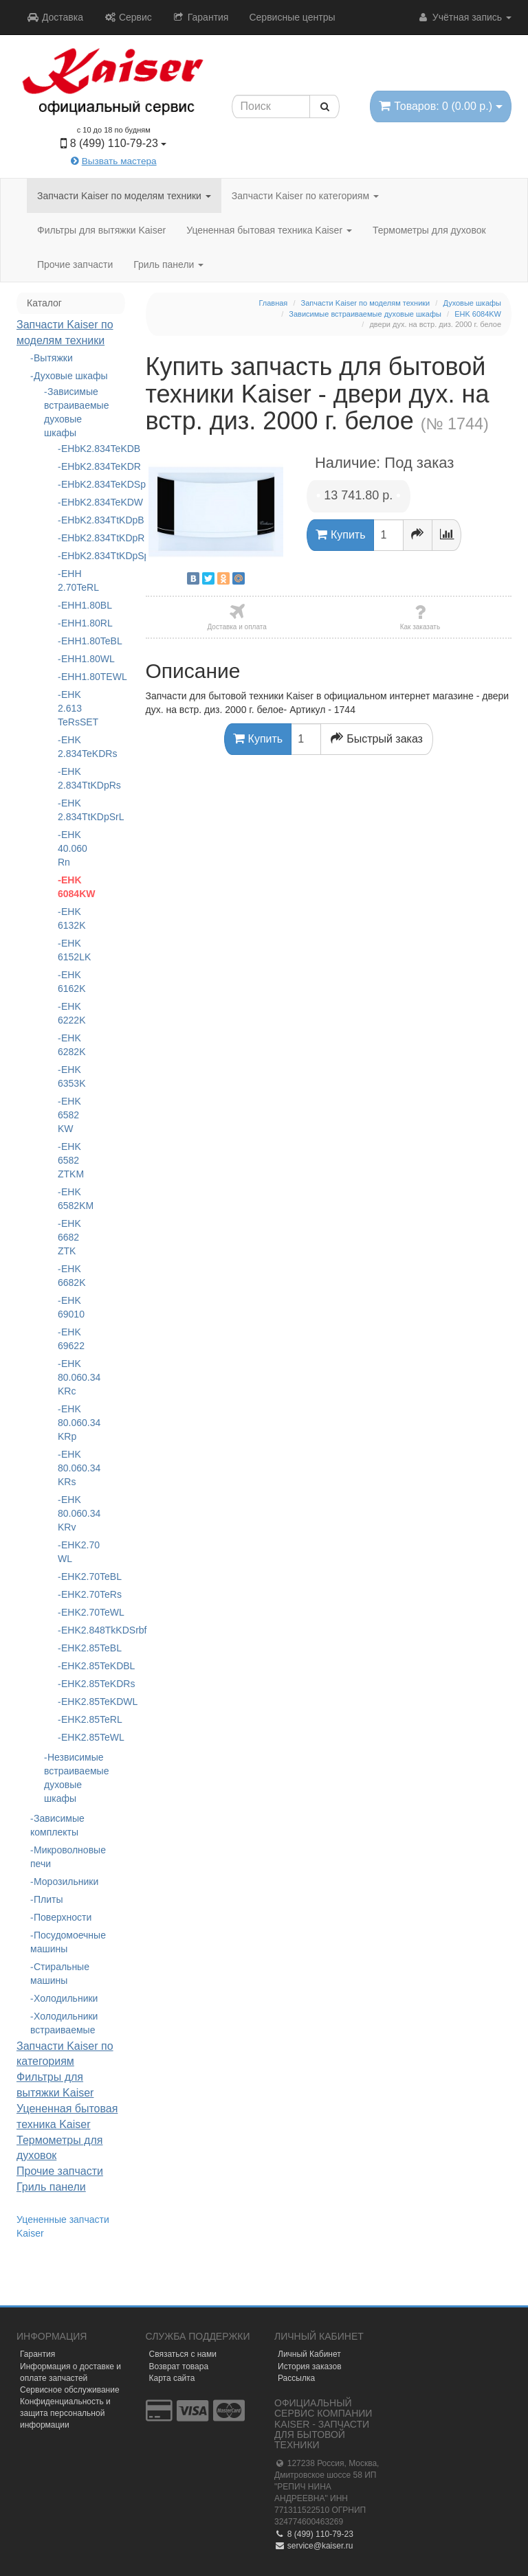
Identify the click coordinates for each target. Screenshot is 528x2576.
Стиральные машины (59, 1973)
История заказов (310, 2366)
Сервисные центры (292, 17)
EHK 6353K (71, 1076)
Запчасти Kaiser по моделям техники (124, 195)
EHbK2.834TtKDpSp (72, 555)
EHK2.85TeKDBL (72, 1665)
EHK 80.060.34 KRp (71, 1422)
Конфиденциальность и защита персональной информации (65, 2413)
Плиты (48, 1899)
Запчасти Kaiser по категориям (305, 195)
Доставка (55, 17)
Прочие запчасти (75, 264)
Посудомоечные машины (68, 1942)
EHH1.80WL (72, 658)
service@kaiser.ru (313, 2546)
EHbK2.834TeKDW (72, 502)
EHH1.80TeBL (72, 640)
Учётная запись (464, 17)
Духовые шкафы (71, 375)
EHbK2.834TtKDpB (72, 520)
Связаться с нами (183, 2354)
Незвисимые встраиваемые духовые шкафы (71, 1778)
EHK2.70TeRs (72, 1594)
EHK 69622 (71, 1338)
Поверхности (62, 1917)
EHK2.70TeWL (72, 1612)
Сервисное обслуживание (70, 2390)
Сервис (128, 17)
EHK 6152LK (71, 950)
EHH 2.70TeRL (71, 580)
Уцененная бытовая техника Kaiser (269, 230)
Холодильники (66, 1998)
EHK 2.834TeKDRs (71, 746)
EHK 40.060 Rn (71, 848)
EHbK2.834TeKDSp (72, 484)
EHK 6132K (71, 918)
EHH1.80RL (72, 623)
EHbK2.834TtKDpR (72, 537)
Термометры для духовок (429, 230)
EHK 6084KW (71, 886)
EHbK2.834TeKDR (72, 466)
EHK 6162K (71, 981)
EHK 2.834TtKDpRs (71, 778)
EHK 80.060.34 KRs (71, 1468)
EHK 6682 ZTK (69, 1237)
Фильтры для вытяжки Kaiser (101, 230)
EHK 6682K (71, 1275)
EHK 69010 (71, 1307)
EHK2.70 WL (71, 1551)
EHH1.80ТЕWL (72, 676)
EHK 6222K (71, 1013)
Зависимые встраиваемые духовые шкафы (71, 412)
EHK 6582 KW (69, 1115)
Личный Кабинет (309, 2354)
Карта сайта (172, 2378)
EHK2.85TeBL (72, 1647)
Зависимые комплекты (57, 1825)
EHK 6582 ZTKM (71, 1160)
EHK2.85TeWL (72, 1737)
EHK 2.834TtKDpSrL (71, 810)
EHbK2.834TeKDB (72, 448)
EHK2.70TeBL (72, 1576)
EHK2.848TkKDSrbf (72, 1630)
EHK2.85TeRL (72, 1719)
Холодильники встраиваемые (64, 2023)
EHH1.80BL (72, 605)
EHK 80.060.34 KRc (71, 1377)
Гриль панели (168, 264)
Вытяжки (53, 357)
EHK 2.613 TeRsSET (71, 708)
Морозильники (66, 1881)
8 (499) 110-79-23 (313, 2534)
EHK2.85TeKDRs (72, 1683)
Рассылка (296, 2378)
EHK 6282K (71, 1044)
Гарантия (201, 17)
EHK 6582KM (71, 1198)
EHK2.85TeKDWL (72, 1701)
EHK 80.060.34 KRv (71, 1513)
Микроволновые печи (68, 1856)
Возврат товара (179, 2366)
